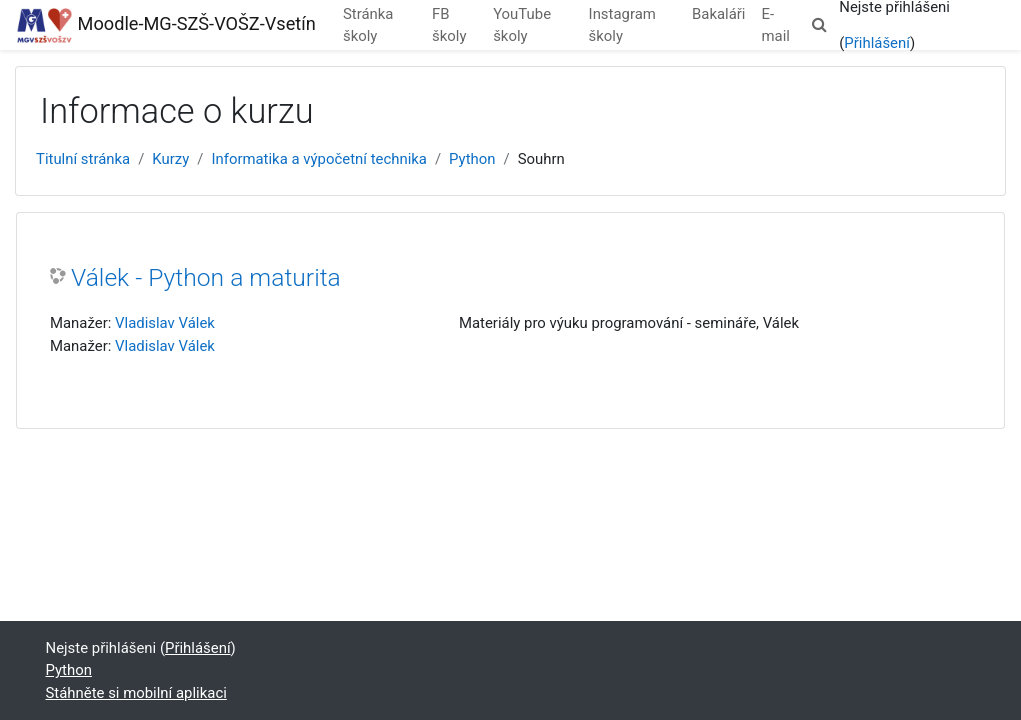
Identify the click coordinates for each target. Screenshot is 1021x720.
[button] (819, 25)
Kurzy (170, 159)
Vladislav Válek (165, 323)
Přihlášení (877, 43)
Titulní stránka (83, 159)
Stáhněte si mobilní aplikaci (136, 693)
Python (472, 159)
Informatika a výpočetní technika (319, 159)
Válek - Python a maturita (206, 277)
